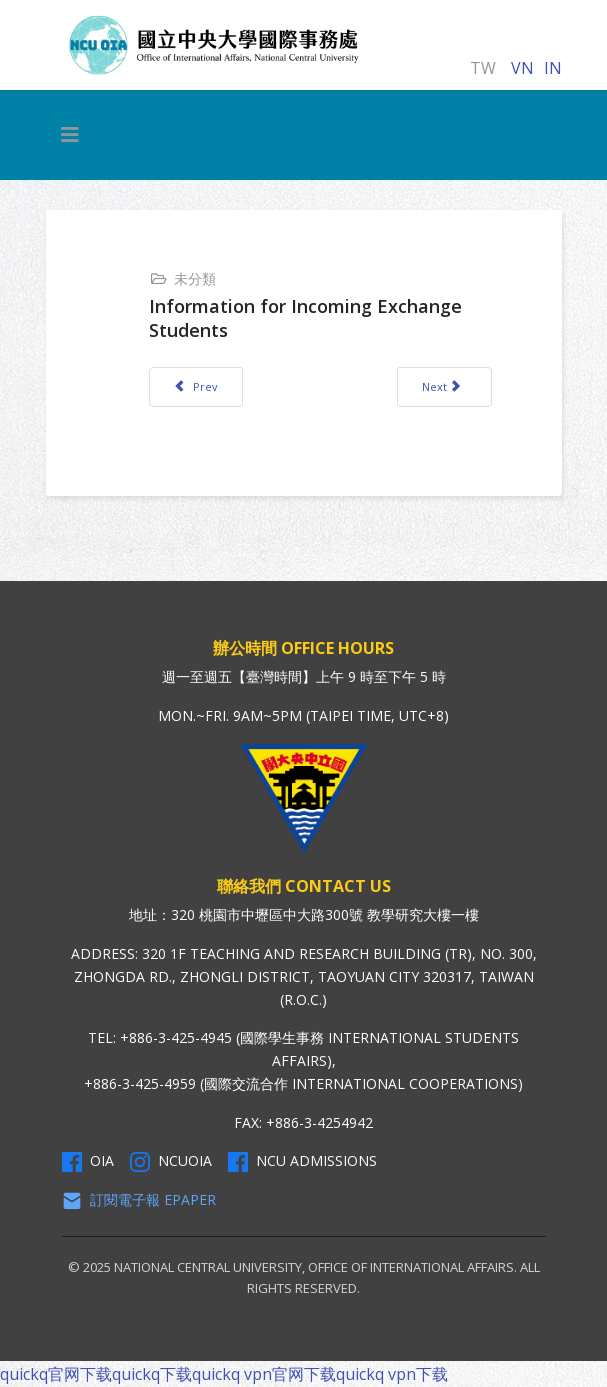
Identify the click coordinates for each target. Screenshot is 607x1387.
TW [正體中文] (483, 68)
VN (522, 68)
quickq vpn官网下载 (264, 1374)
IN (553, 68)
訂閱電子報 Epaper (139, 1200)
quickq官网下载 (56, 1374)
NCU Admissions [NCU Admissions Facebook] (302, 1161)
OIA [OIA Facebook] (88, 1161)
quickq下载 (152, 1374)
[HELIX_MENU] (70, 135)
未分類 (195, 278)
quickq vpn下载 (392, 1374)
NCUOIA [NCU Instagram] (171, 1161)
